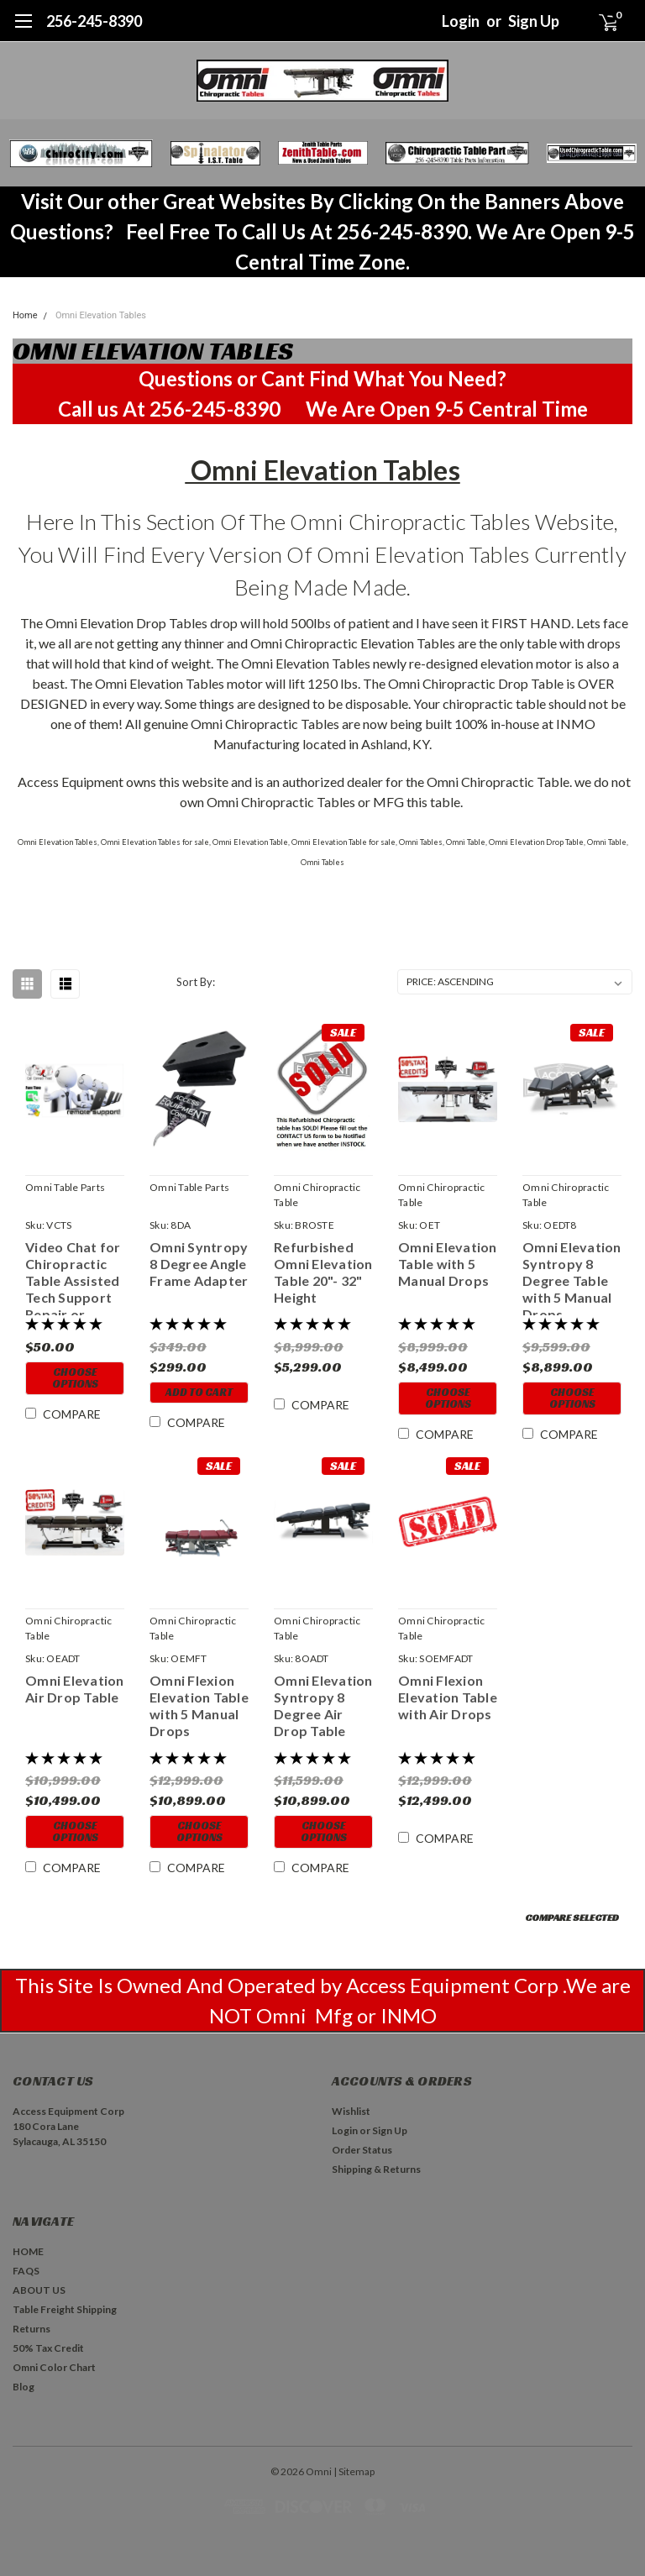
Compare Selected (572, 1917)
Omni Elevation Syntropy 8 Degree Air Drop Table (323, 1705)
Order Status (362, 2149)
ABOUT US (39, 2290)
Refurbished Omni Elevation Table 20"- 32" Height (323, 1272)
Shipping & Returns (376, 2169)
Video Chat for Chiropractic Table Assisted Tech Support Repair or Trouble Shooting (73, 1277)
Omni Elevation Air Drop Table (74, 1688)
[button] (81, 152)
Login (461, 21)
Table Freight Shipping (65, 2309)
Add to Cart (199, 1392)
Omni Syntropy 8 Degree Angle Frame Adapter (198, 1263)
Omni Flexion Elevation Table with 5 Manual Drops (199, 1705)
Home (25, 315)
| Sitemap (354, 2471)
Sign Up (533, 21)
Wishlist (351, 2111)
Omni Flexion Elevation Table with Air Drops (447, 1697)
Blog (23, 2386)
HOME (28, 2251)
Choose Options (75, 1378)
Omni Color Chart (54, 2367)
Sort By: (195, 982)
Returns (31, 2328)
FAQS (26, 2270)
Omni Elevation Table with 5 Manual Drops (447, 1263)
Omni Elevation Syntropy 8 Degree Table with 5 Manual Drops (571, 1277)
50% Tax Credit (48, 2348)
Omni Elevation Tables (100, 315)
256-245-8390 (94, 21)
